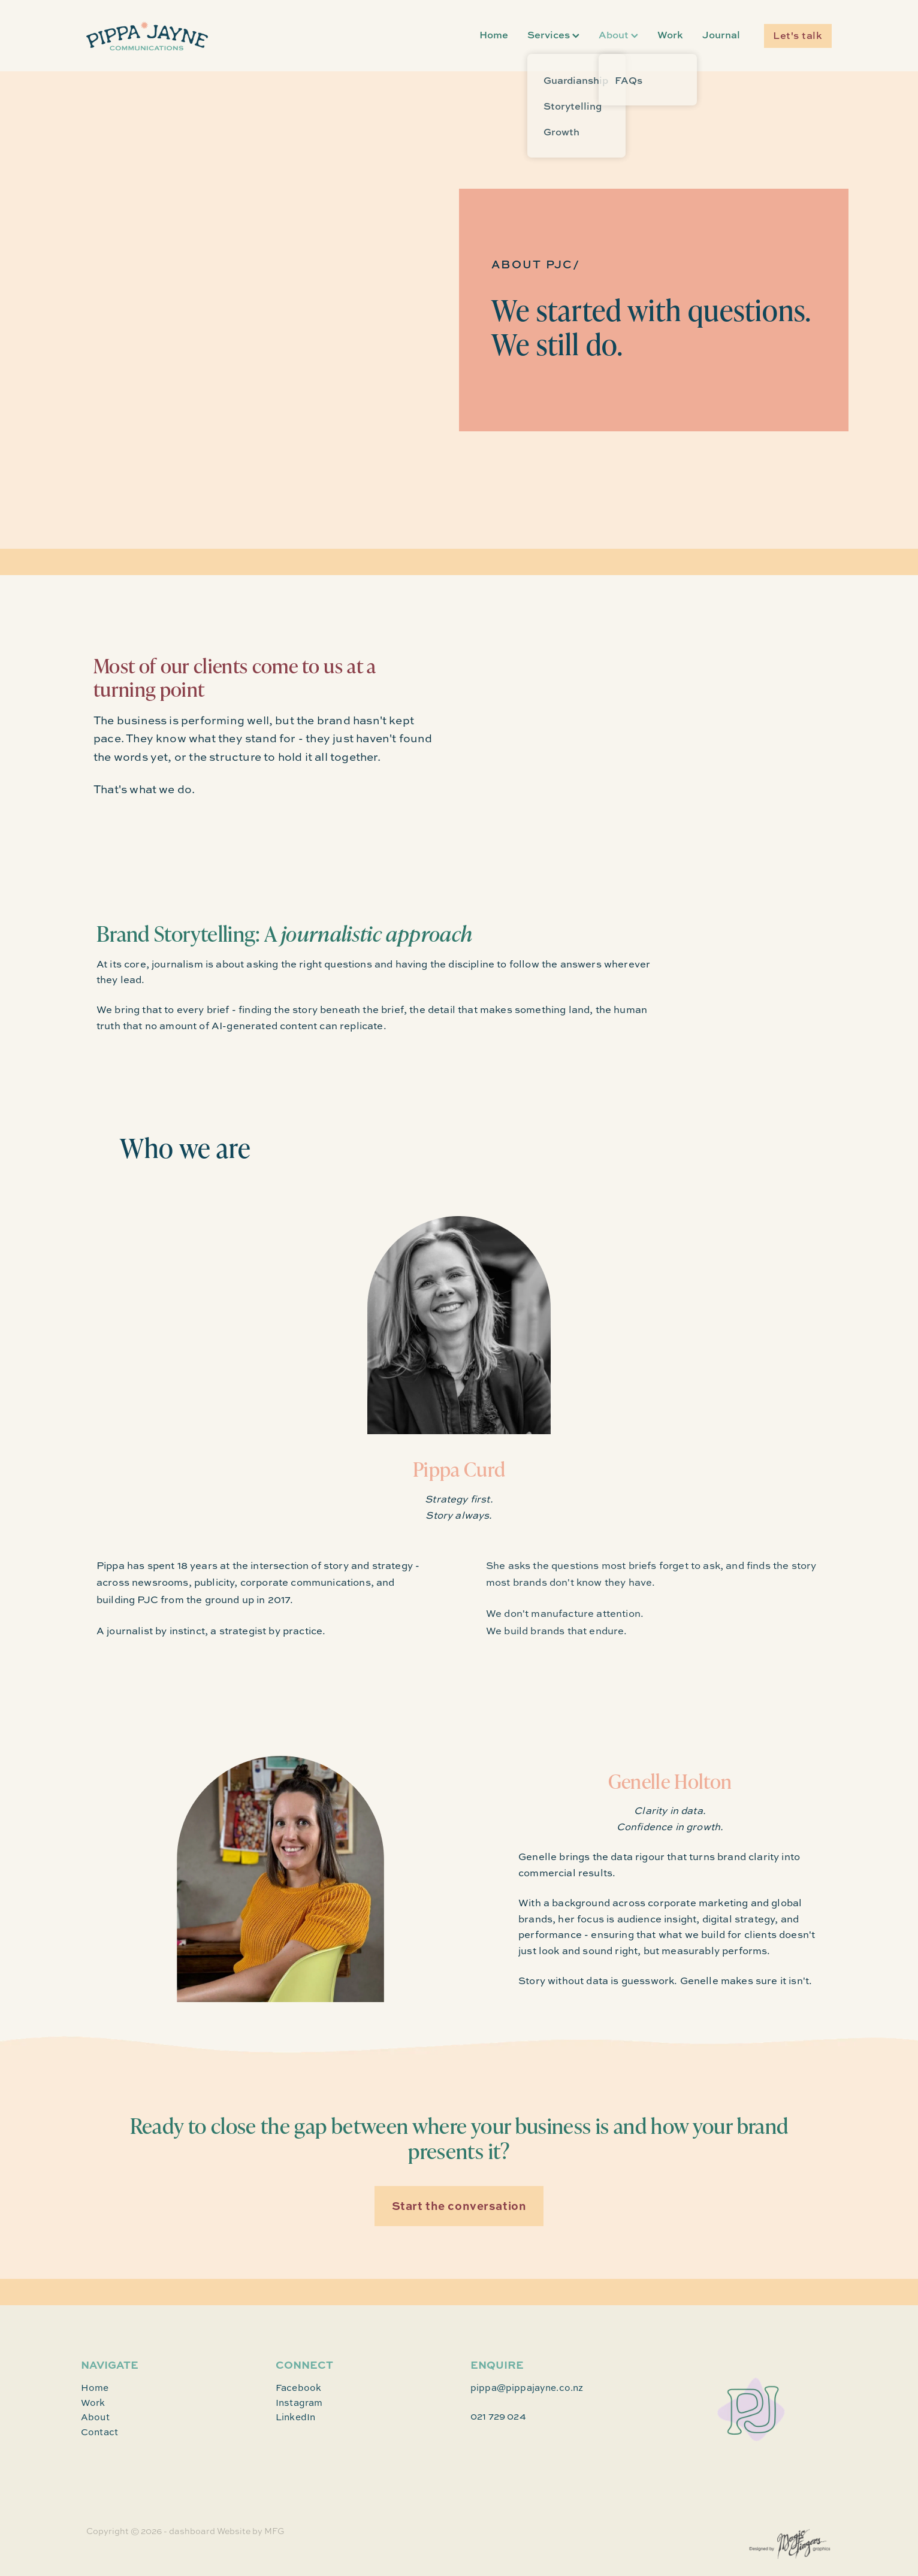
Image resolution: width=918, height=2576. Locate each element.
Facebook (298, 2387)
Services (553, 34)
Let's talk (797, 35)
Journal (721, 34)
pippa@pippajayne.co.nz (526, 2387)
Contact (99, 2432)
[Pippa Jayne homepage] (160, 36)
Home (493, 34)
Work (670, 34)
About (618, 34)
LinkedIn (295, 2417)
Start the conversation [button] (459, 2205)
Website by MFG (251, 2530)
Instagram (299, 2402)
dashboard (192, 2530)
